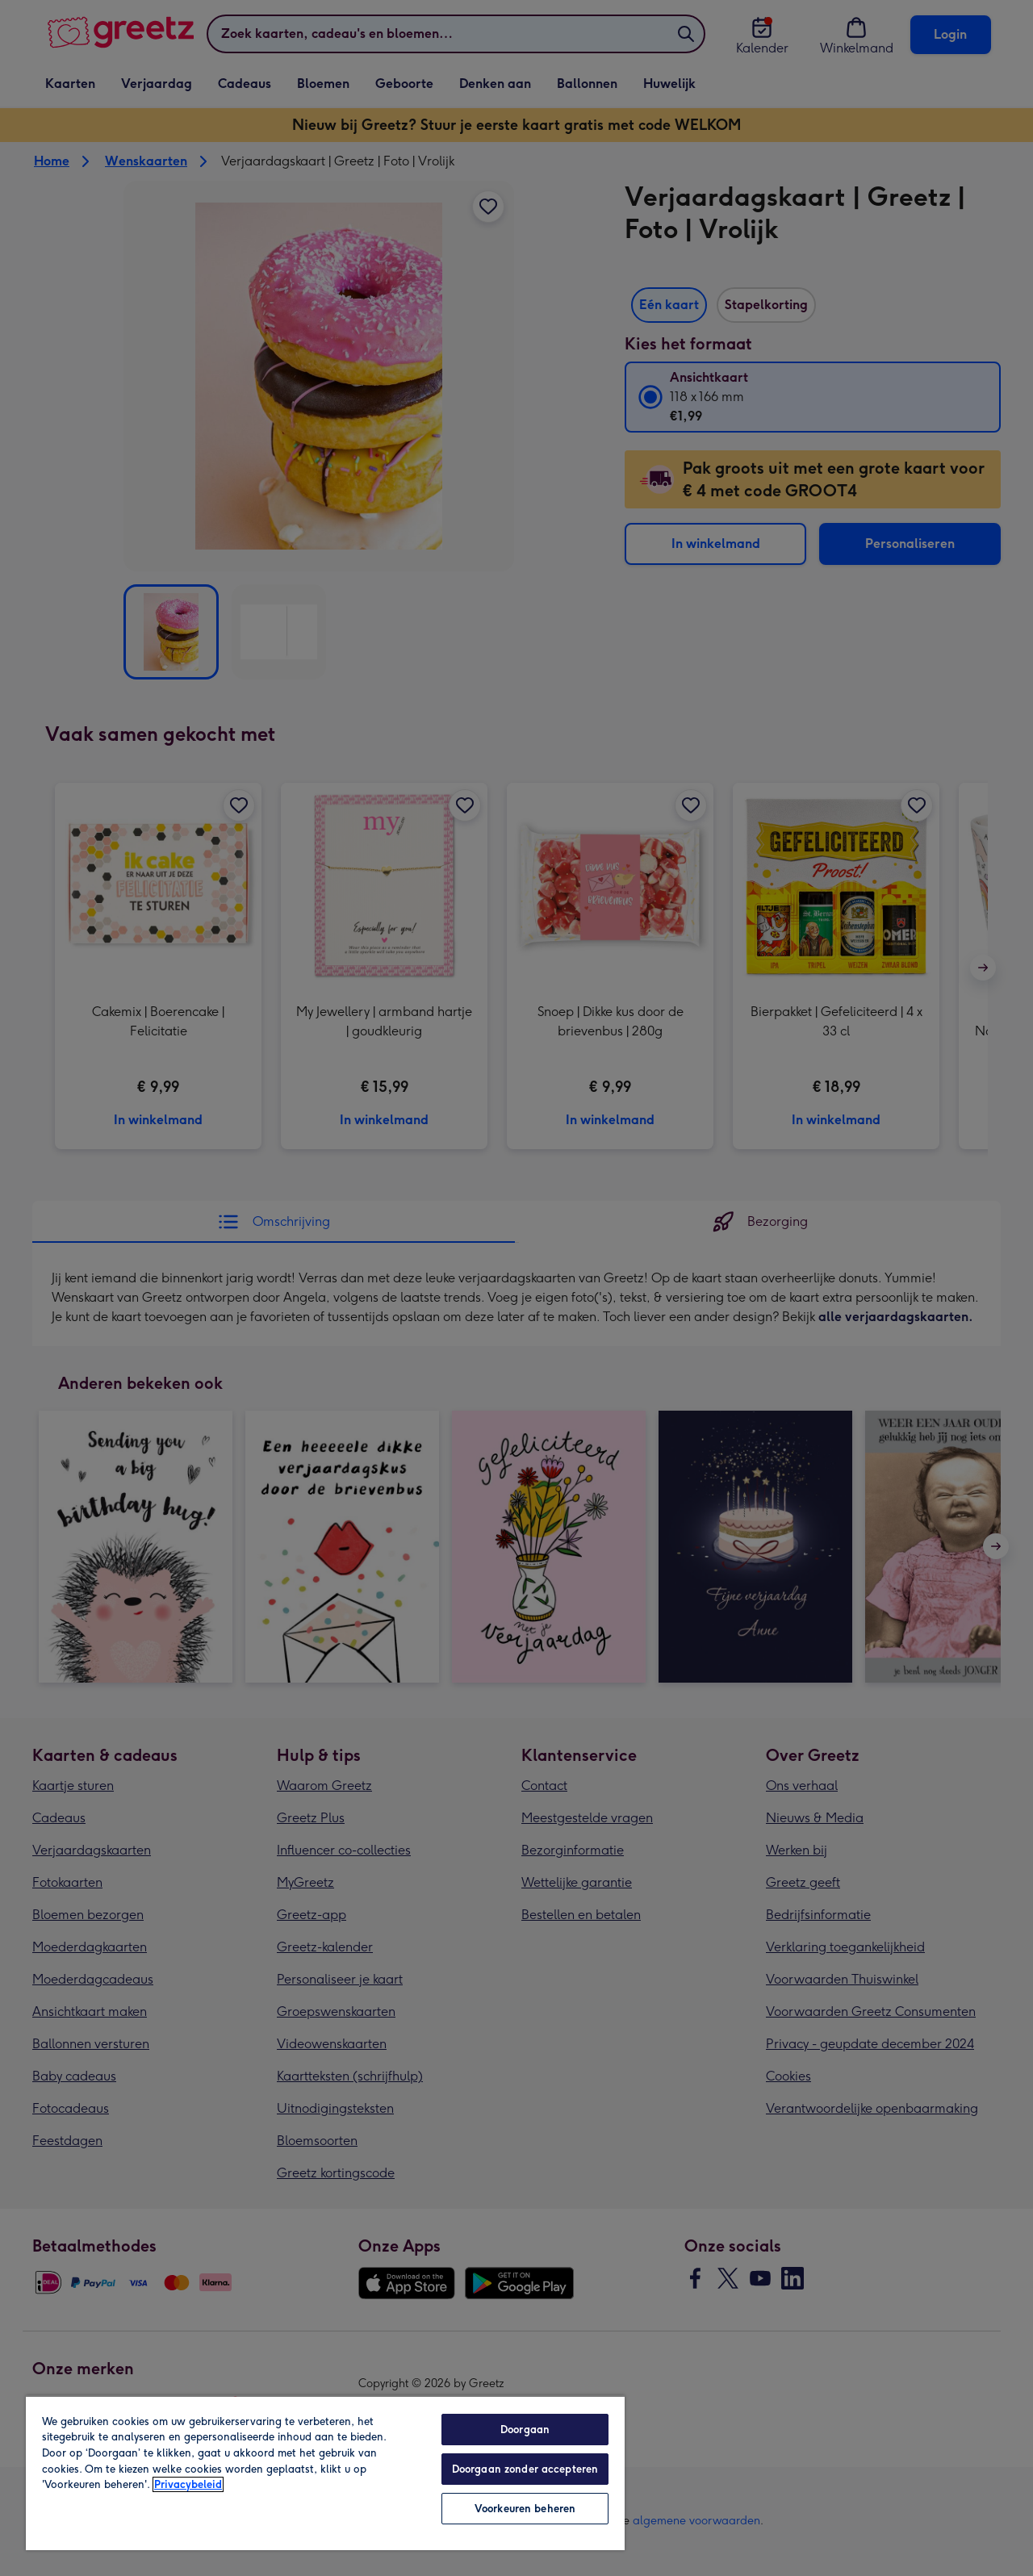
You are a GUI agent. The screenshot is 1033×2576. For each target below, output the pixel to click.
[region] (325, 2472)
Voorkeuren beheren (525, 2509)
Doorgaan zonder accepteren (525, 2469)
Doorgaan (525, 2429)
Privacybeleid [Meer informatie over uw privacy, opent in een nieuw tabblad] (188, 2484)
